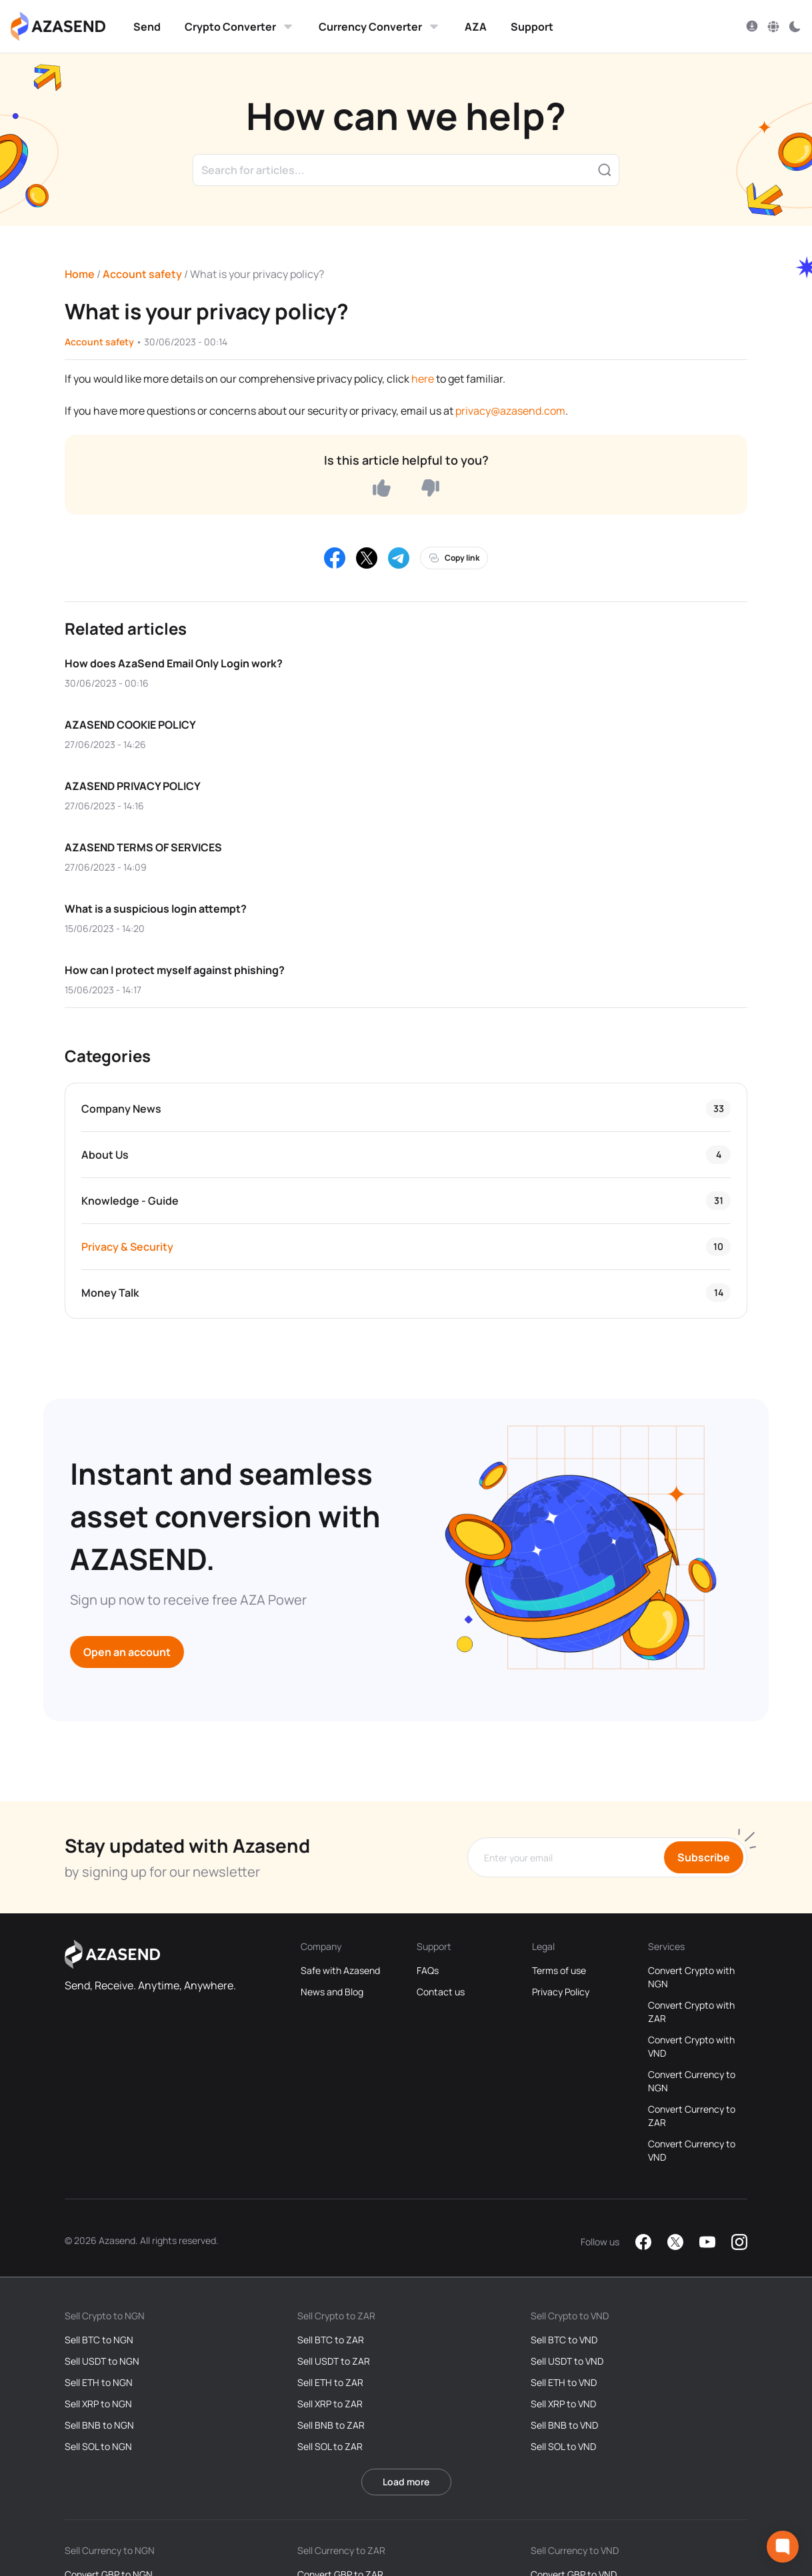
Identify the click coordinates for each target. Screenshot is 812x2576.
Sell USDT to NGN (102, 2361)
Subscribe (703, 1857)
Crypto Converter (240, 26)
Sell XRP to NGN (98, 2403)
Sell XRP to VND (563, 2403)
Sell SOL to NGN (98, 2446)
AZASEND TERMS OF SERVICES (143, 847)
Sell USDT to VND (567, 2361)
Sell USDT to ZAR (333, 2361)
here (422, 378)
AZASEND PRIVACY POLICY (133, 786)
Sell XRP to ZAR (330, 2403)
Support (532, 26)
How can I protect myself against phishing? (175, 970)
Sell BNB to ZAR (331, 2425)
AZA (476, 26)
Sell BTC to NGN (99, 2339)
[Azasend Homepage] (58, 26)
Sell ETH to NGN (99, 2382)
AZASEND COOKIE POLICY (130, 724)
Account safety (142, 274)
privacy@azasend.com (510, 410)
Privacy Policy (560, 1991)
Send (147, 26)
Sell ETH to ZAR (330, 2382)
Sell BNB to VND (564, 2425)
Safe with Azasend (340, 1970)
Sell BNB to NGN (99, 2425)
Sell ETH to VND (564, 2382)
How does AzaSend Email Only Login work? (174, 663)
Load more (406, 2481)
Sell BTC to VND (564, 2339)
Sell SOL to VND (563, 2446)
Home (80, 274)
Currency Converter (380, 26)
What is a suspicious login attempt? (156, 908)
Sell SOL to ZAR (330, 2446)
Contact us (441, 1991)
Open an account (127, 1652)
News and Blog (332, 1991)
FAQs (428, 1970)
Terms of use (559, 1970)
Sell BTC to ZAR (330, 2339)
